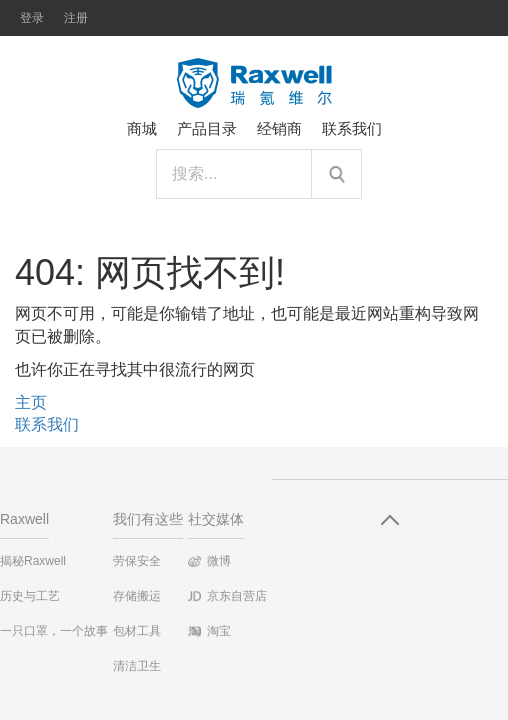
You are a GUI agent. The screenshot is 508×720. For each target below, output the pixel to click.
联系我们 (47, 424)
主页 (31, 402)
